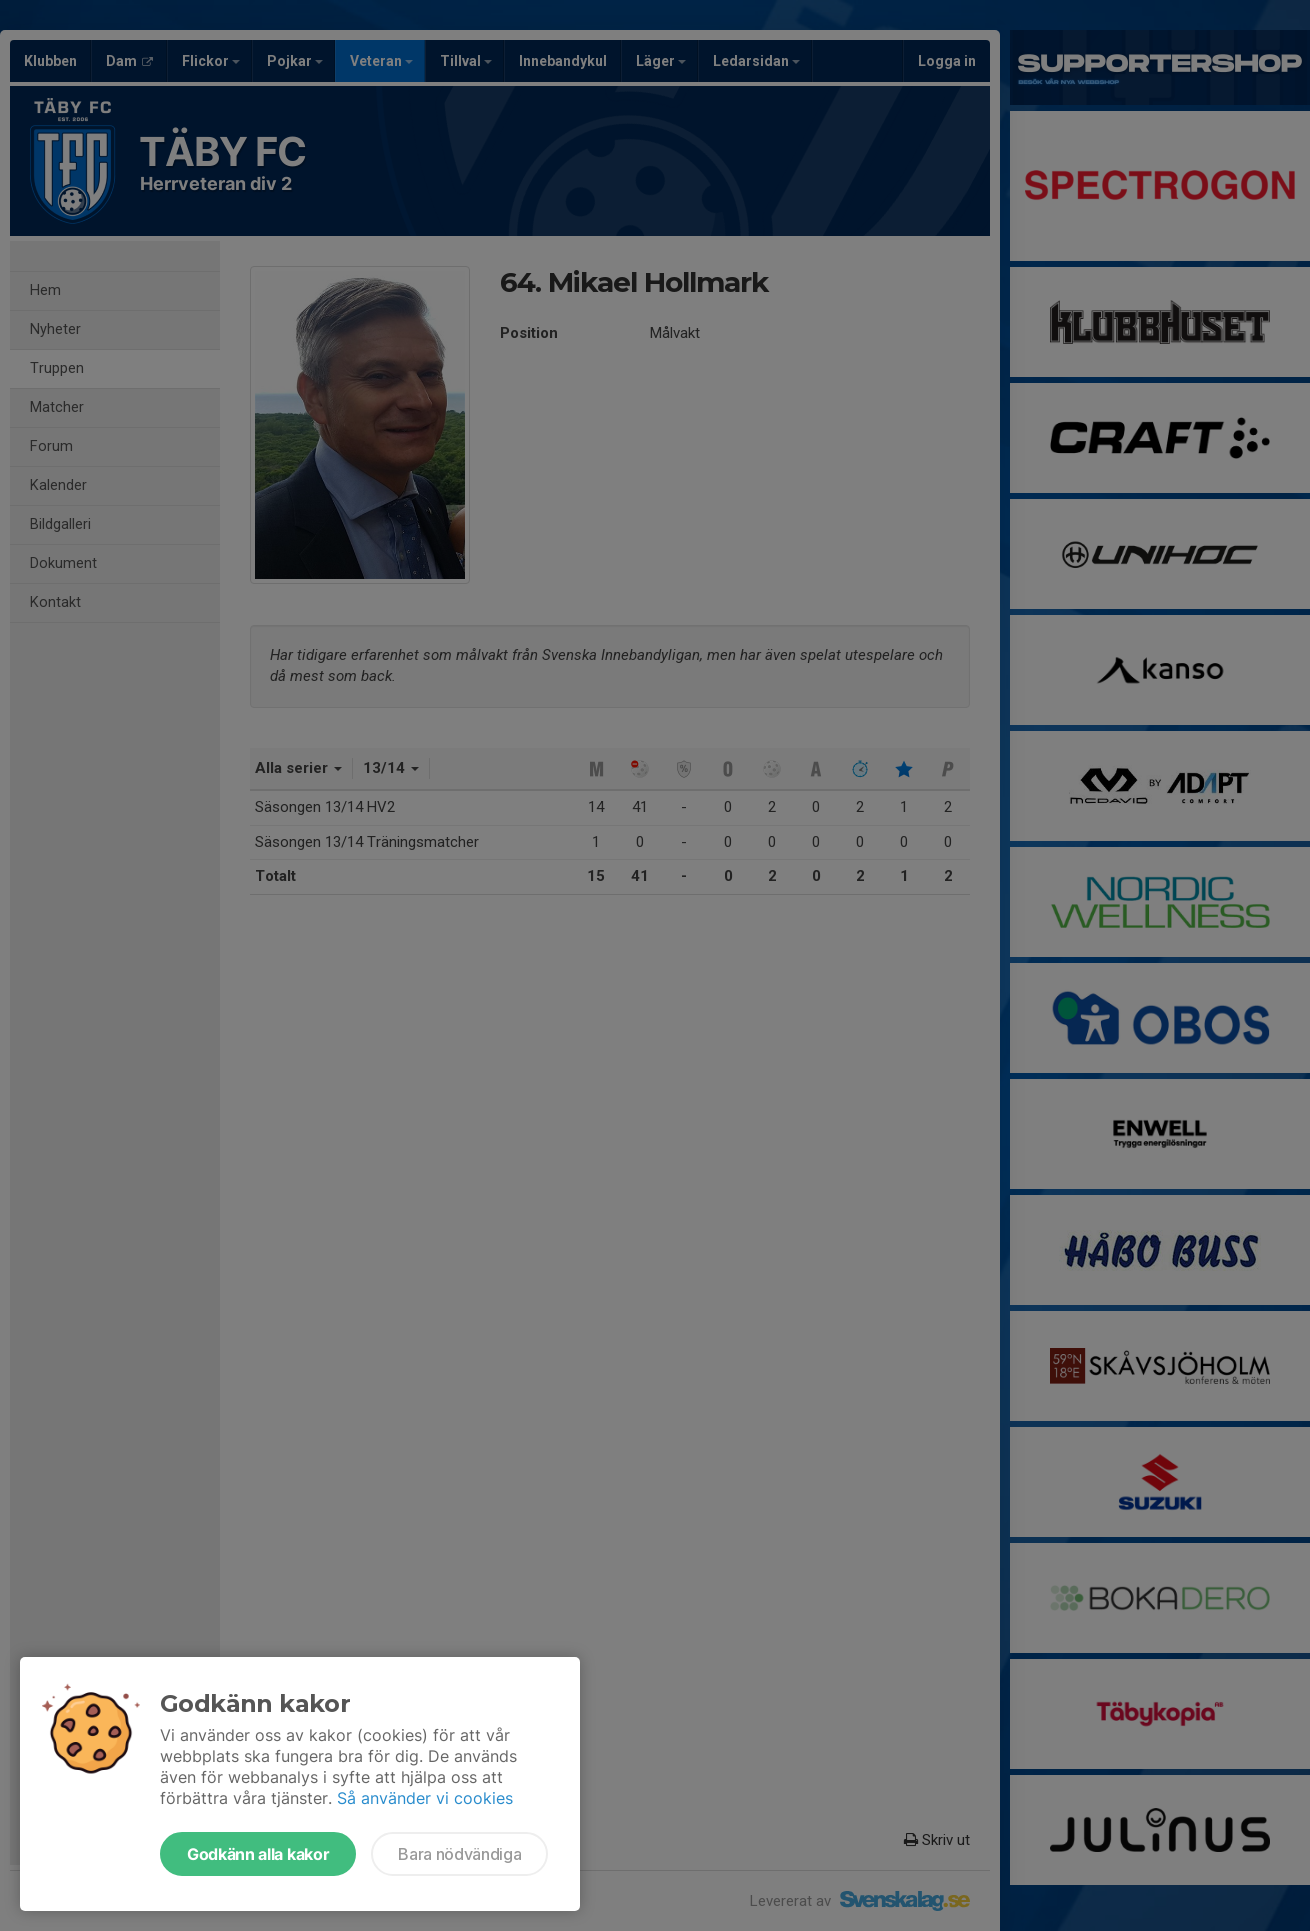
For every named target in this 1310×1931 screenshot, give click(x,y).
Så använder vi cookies (425, 1798)
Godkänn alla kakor (258, 1854)
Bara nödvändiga (459, 1854)
